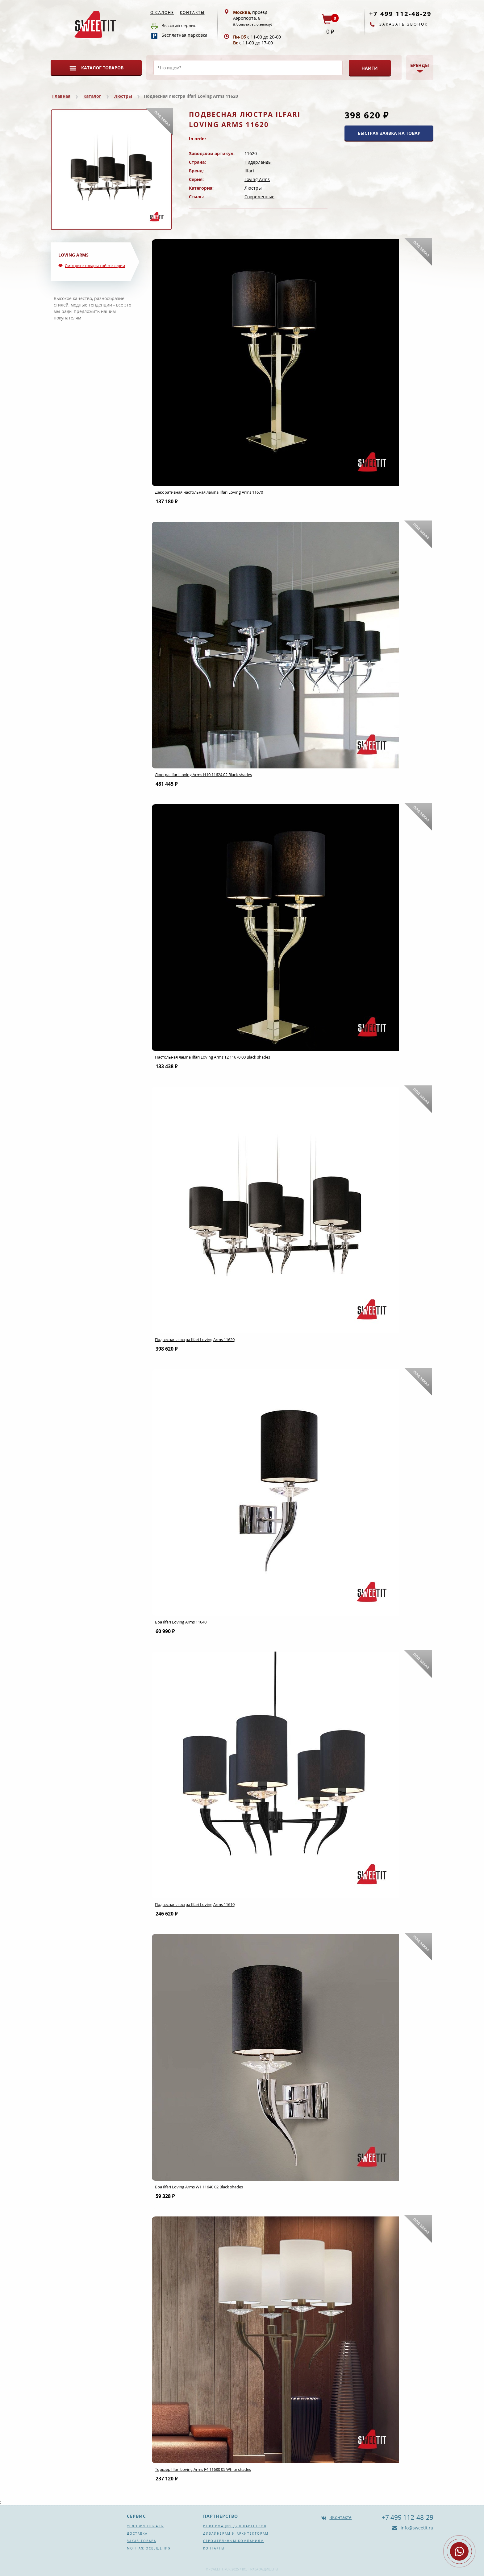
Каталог (92, 96)
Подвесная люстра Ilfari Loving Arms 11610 (195, 1904)
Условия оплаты (145, 2526)
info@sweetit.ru (416, 2528)
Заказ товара (141, 2541)
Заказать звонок (403, 24)
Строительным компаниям (233, 2541)
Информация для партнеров (234, 2526)
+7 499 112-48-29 (400, 14)
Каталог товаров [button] (102, 68)
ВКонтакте (340, 2517)
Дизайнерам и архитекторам (236, 2533)
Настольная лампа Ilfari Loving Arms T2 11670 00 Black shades (212, 1057)
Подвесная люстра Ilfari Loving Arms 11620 (195, 1339)
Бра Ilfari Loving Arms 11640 (181, 1622)
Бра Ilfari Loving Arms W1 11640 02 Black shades (199, 2187)
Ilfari (249, 171)
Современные (259, 197)
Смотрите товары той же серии (95, 265)
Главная (61, 96)
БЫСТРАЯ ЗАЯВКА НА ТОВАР (389, 133)
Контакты (192, 12)
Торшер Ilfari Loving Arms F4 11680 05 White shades (203, 2469)
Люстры (123, 96)
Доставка (137, 2533)
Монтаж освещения (149, 2548)
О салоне (162, 12)
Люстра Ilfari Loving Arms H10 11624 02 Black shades (203, 774)
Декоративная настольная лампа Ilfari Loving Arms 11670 (209, 492)
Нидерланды (258, 162)
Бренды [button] (419, 65)
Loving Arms (257, 179)
